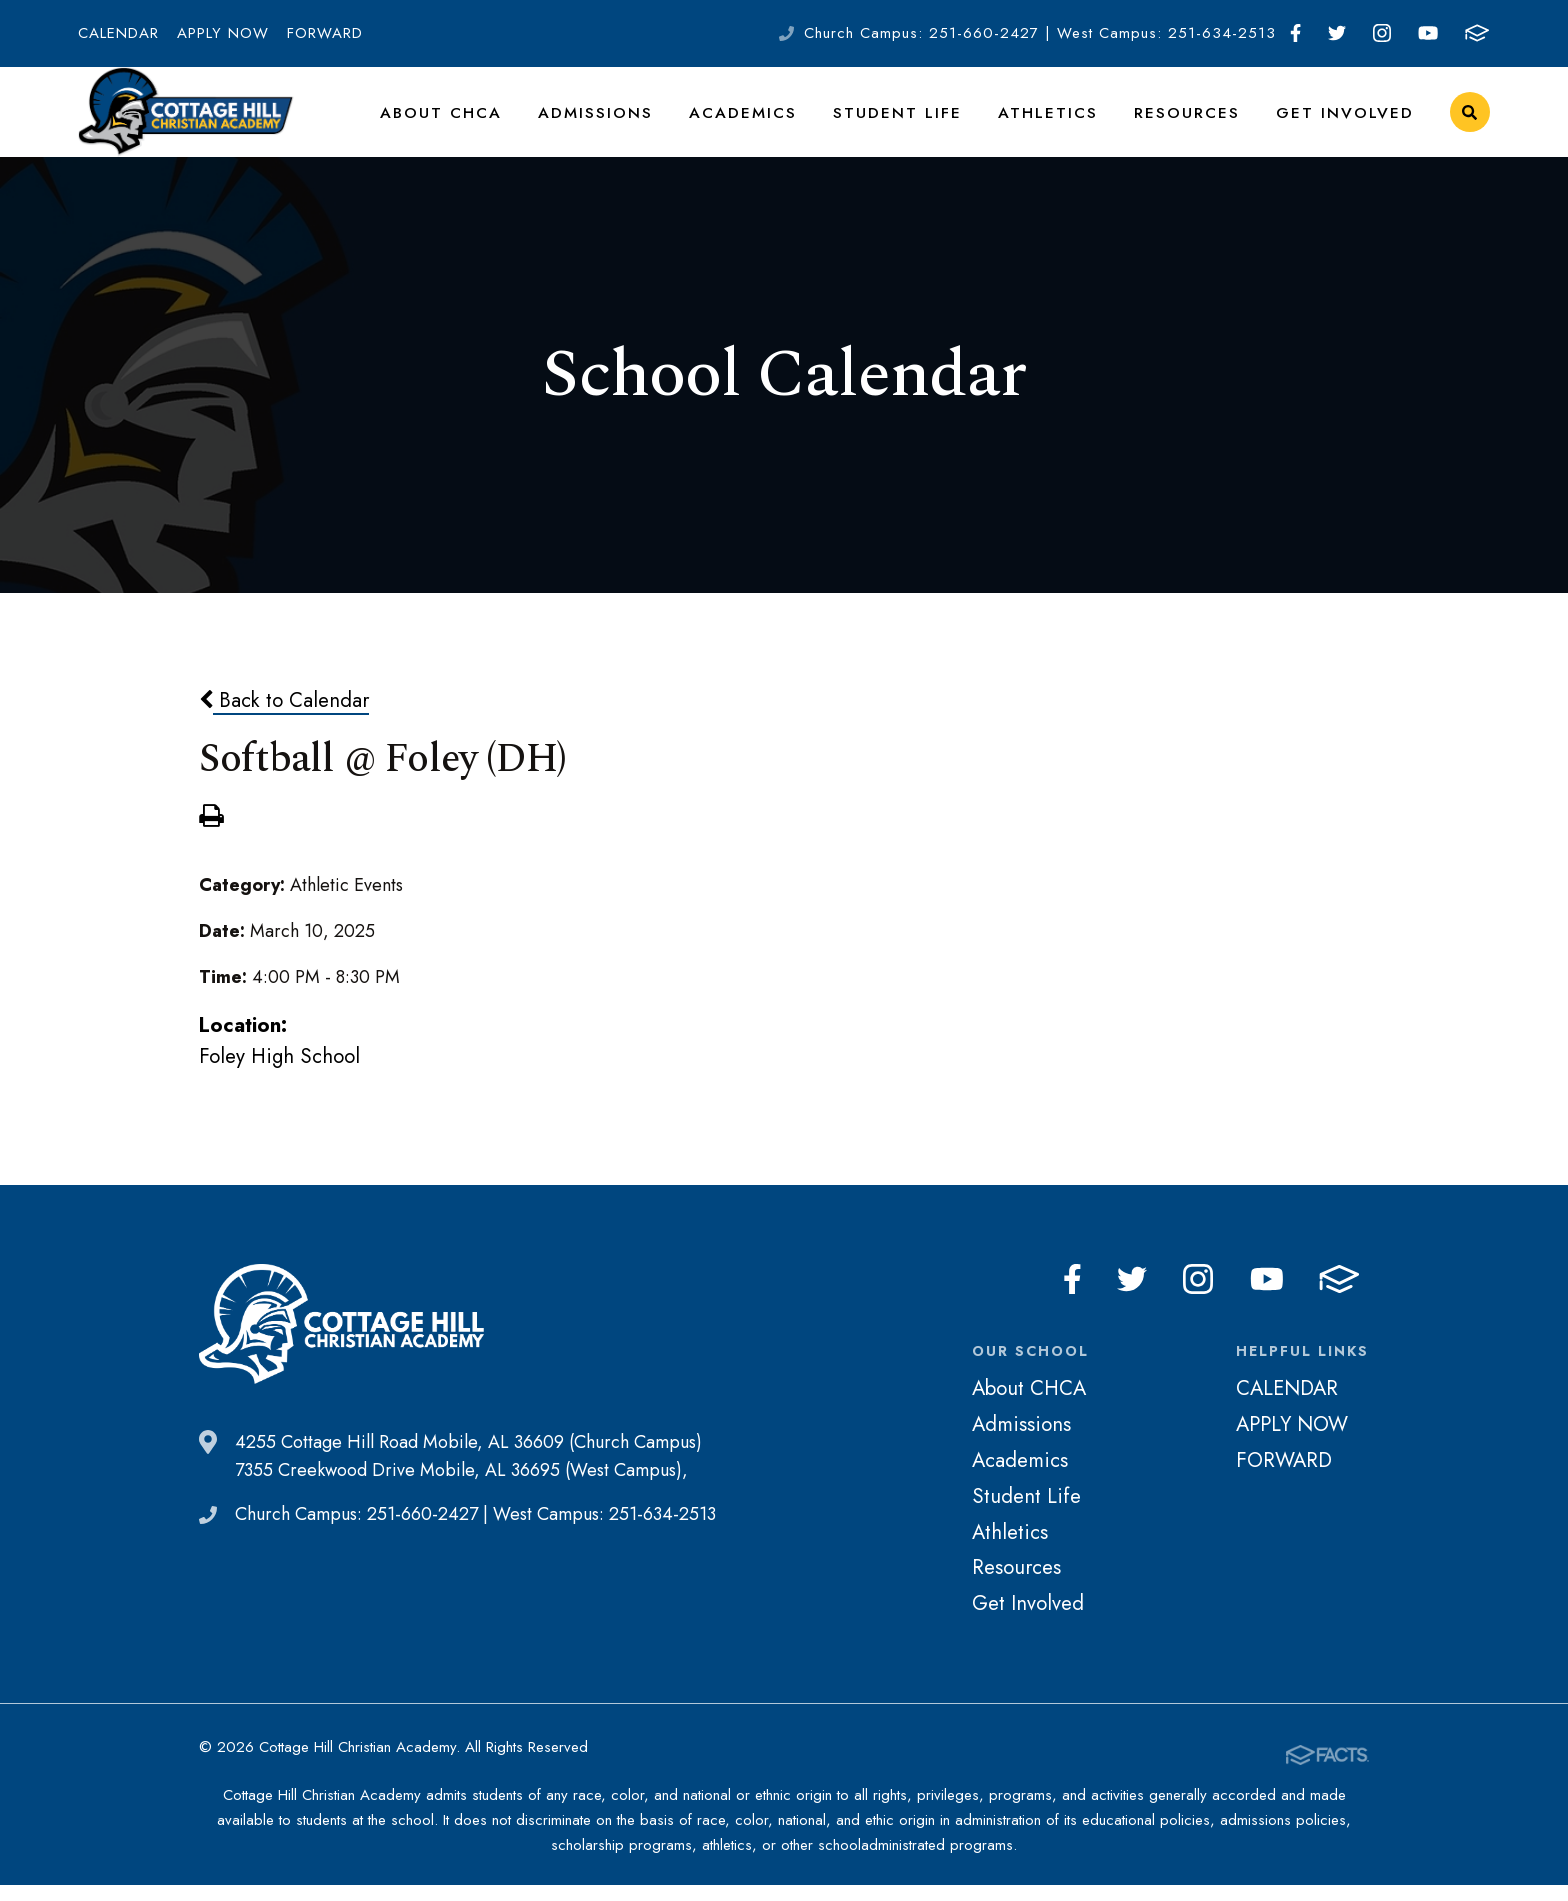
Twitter (1337, 33)
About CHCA (500, 124)
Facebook (1295, 33)
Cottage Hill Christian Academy (186, 125)
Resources (1201, 124)
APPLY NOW (223, 33)
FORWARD (325, 33)
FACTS (1477, 33)
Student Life (930, 124)
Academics (785, 124)
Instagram (1382, 33)
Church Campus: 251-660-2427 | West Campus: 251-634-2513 (1040, 33)
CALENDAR (118, 33)
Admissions (645, 124)
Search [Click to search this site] (1469, 125)
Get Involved (1350, 124)
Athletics (1071, 124)
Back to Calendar (284, 725)
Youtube (1428, 33)
